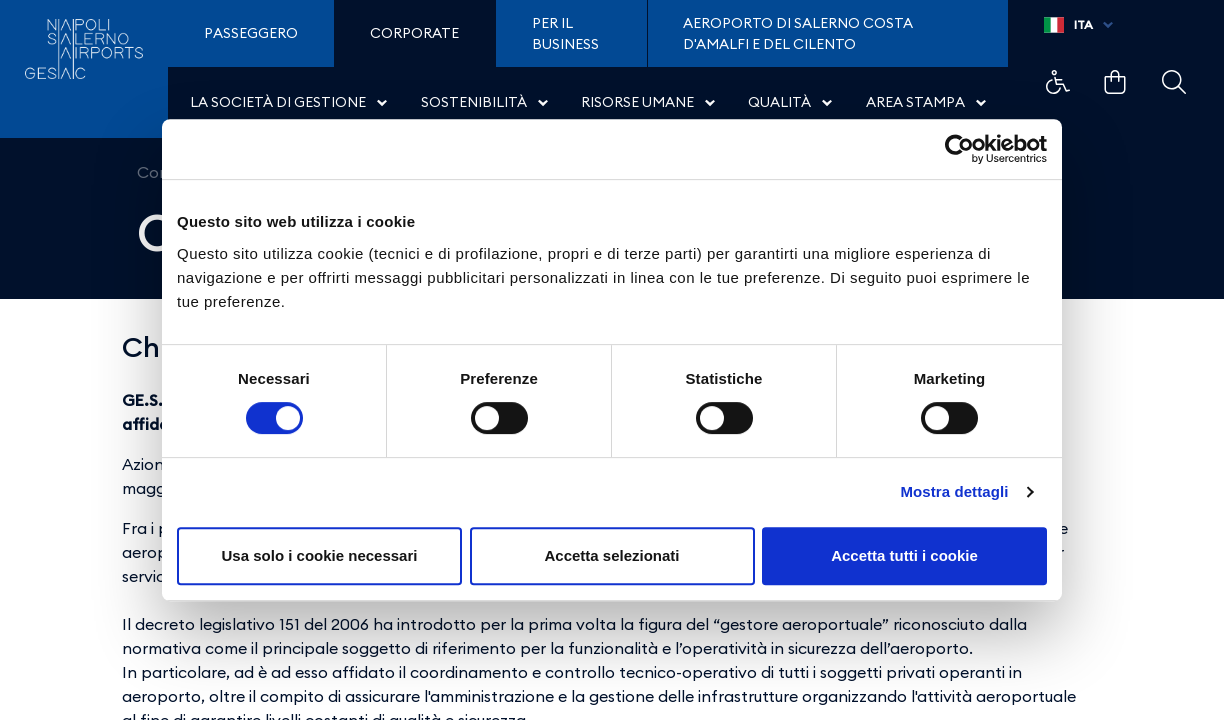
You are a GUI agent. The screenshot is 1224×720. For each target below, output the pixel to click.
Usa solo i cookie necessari (320, 555)
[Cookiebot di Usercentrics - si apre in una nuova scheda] (959, 149)
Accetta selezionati (611, 555)
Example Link (1058, 82)
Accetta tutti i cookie (904, 555)
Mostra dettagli (954, 491)
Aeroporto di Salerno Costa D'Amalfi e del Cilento (798, 33)
